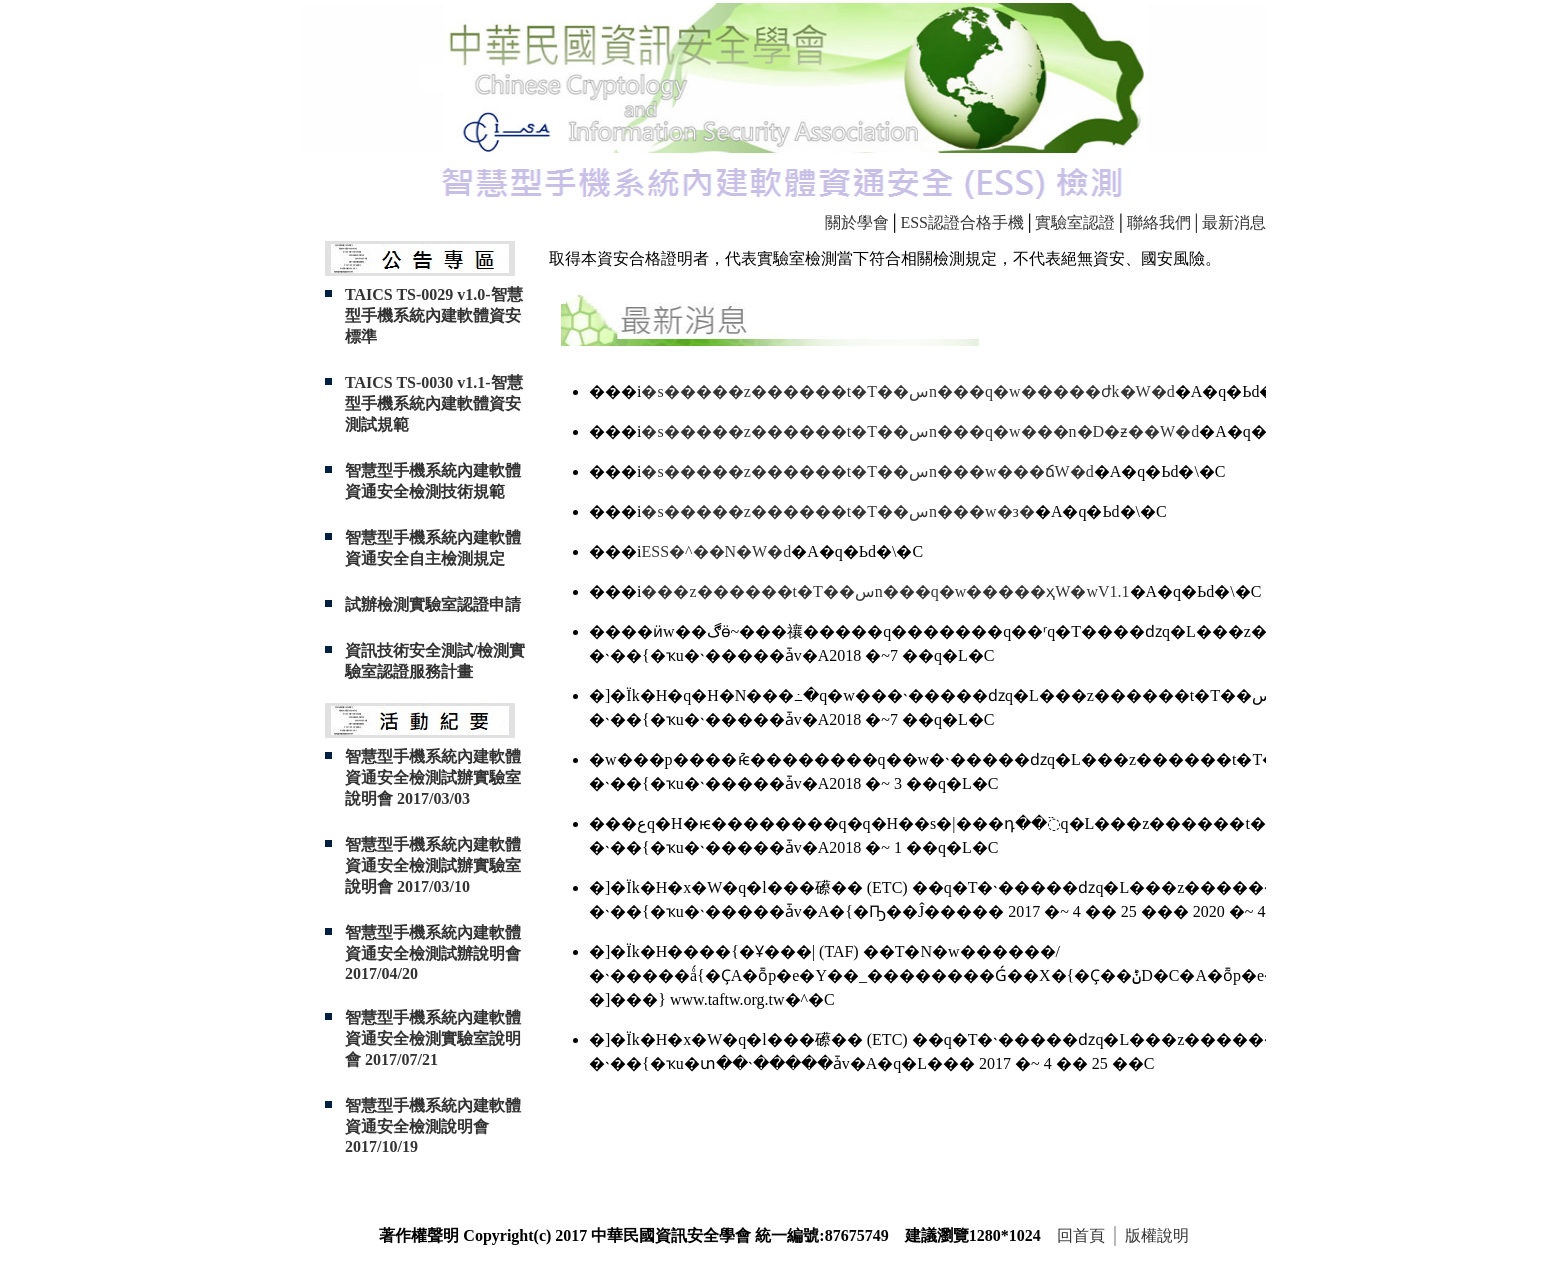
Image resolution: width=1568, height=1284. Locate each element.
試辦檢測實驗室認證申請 (433, 604)
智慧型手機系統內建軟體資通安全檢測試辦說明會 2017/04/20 (433, 953)
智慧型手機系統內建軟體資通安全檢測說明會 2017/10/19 (433, 1126)
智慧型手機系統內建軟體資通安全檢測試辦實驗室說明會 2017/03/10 (433, 865)
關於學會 (857, 222)
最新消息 (1234, 222)
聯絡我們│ (1164, 222)
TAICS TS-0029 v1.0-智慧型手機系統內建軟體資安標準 (434, 315)
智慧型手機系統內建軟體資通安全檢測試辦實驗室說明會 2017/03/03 (433, 777)
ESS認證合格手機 (962, 222)
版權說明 (1157, 1235)
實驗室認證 (1075, 222)
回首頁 (1081, 1235)
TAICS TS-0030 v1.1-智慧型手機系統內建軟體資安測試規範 (434, 403)
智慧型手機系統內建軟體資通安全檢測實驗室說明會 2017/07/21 (433, 1038)
